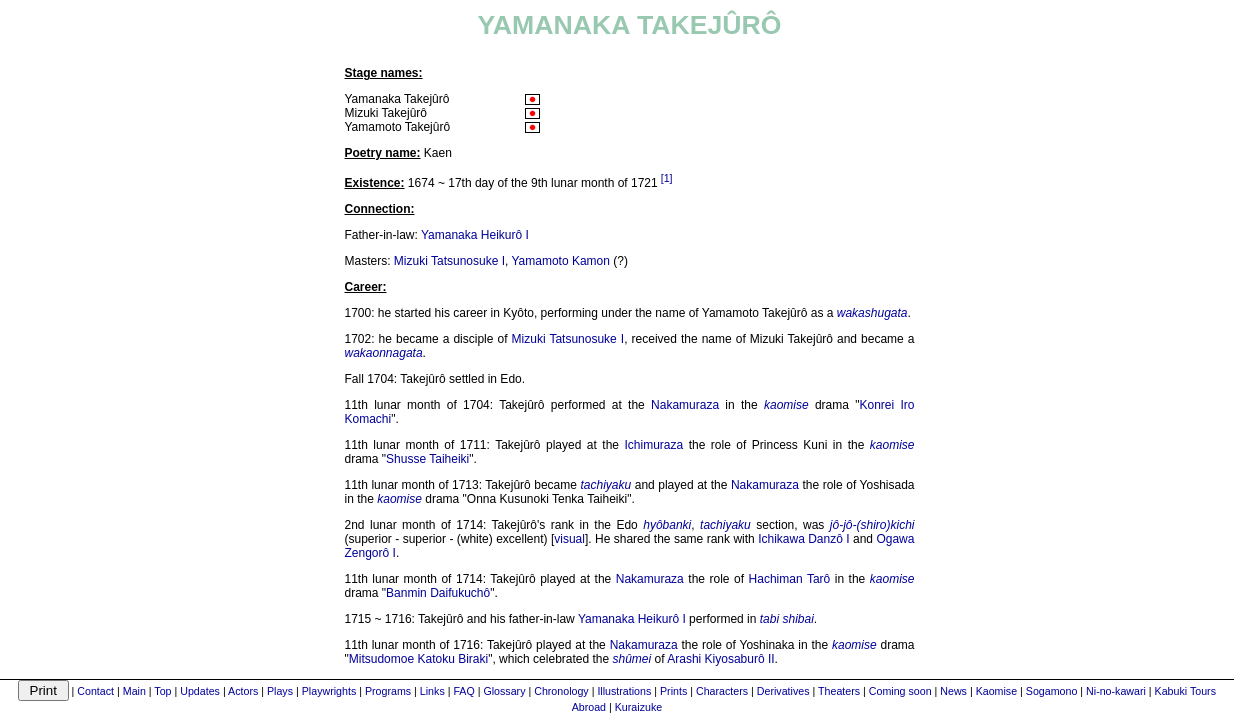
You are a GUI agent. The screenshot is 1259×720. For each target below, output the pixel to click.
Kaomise (996, 691)
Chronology (561, 691)
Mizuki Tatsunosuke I (449, 261)
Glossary (504, 691)
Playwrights (329, 691)
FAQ (463, 691)
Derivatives (783, 691)
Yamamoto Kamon (560, 261)
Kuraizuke (638, 707)
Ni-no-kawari (1116, 691)
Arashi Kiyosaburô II (720, 659)
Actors (243, 691)
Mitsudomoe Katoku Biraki (418, 659)
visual (569, 539)
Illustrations (624, 691)
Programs (388, 691)
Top (162, 691)
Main (134, 691)
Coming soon (900, 691)
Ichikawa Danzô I (804, 539)
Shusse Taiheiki (427, 459)
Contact (95, 691)
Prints (673, 691)
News (953, 691)
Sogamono (1052, 691)
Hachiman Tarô (790, 579)
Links (432, 691)
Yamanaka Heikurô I (475, 235)
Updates (200, 691)
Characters (722, 691)
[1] (667, 178)
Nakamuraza (685, 405)
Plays (280, 691)
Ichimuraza (653, 445)
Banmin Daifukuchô (438, 593)
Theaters (839, 691)
